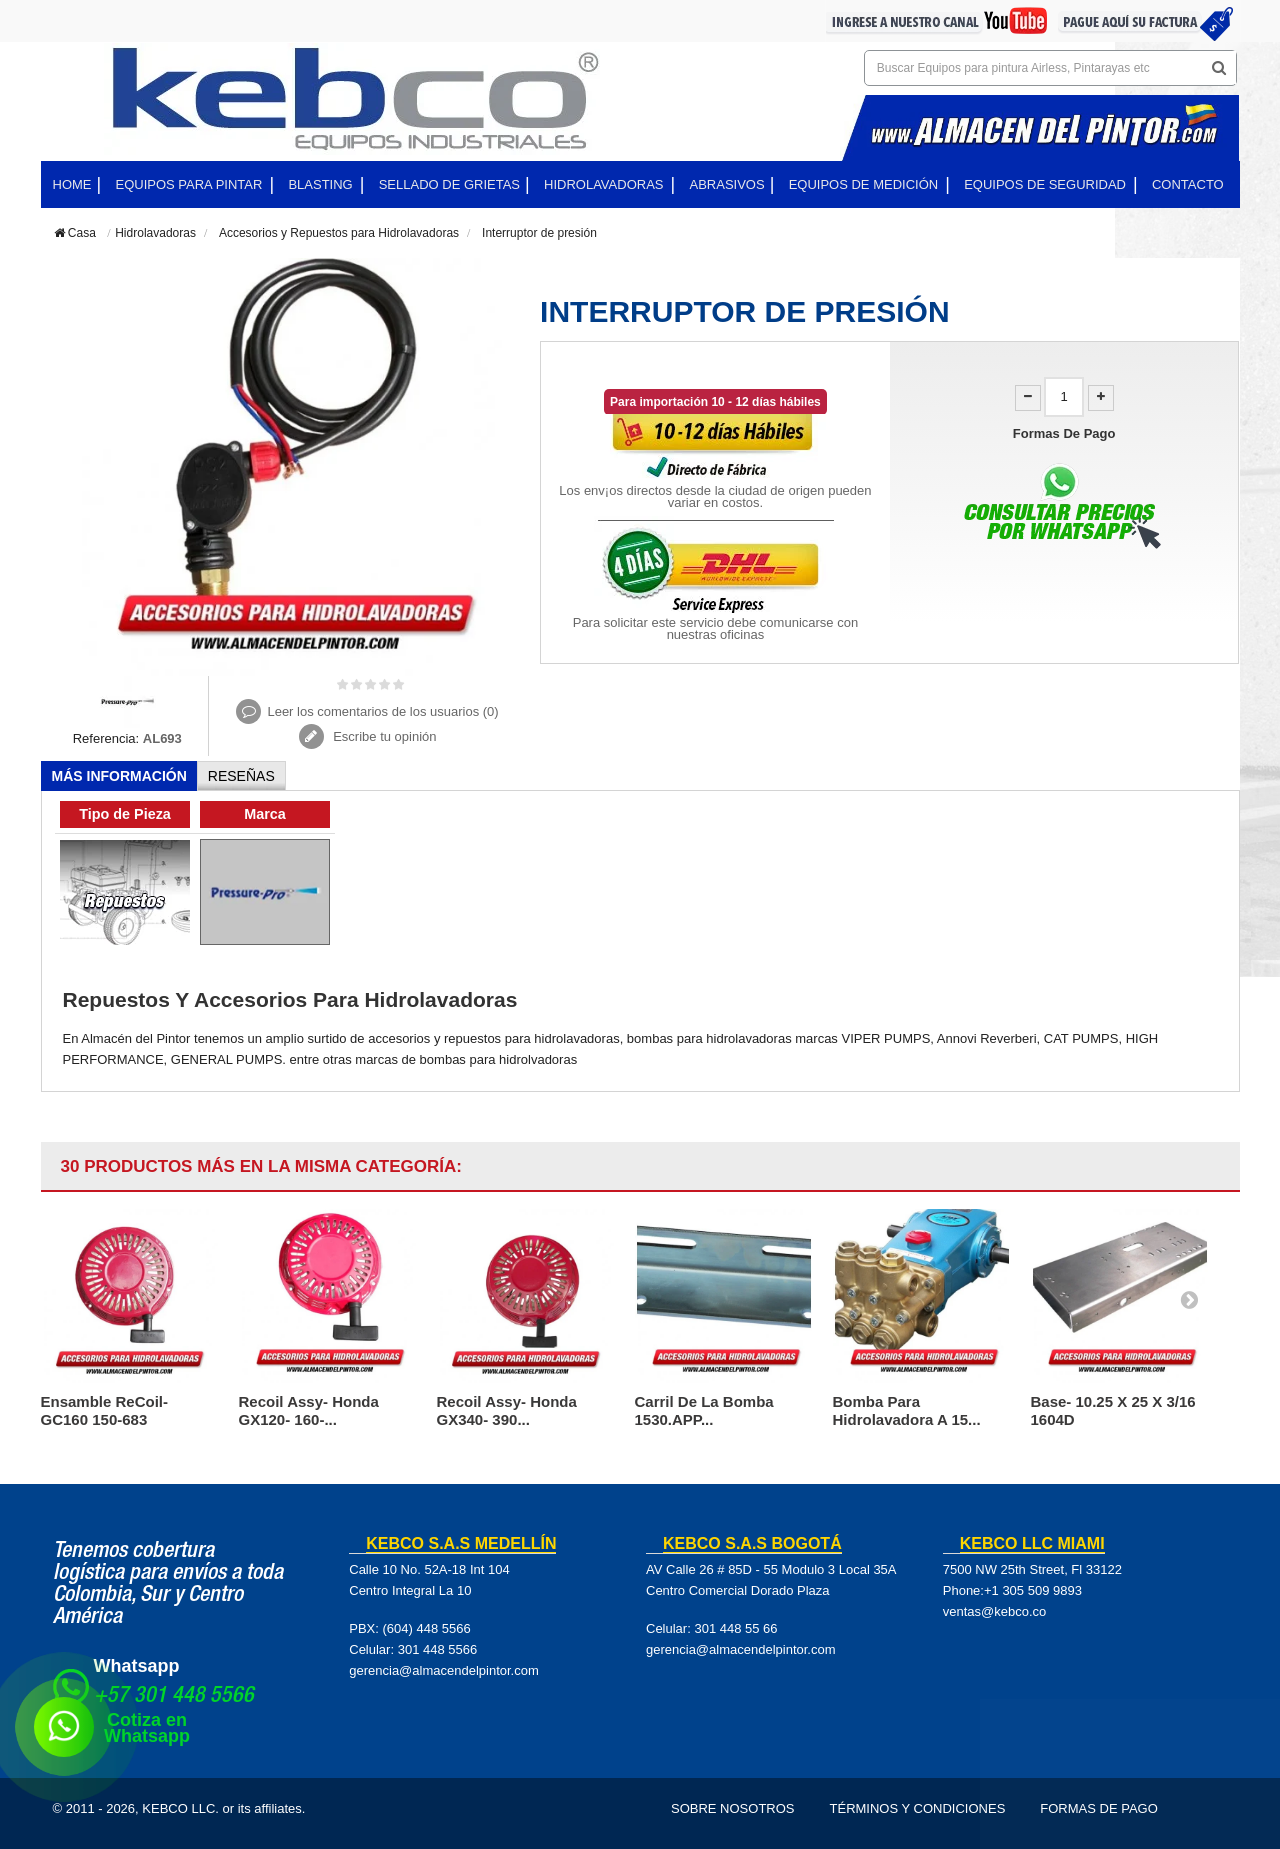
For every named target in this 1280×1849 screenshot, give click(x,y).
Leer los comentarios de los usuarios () (382, 711)
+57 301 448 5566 (174, 1697)
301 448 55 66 (735, 1628)
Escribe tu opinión (383, 736)
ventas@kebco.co (995, 1611)
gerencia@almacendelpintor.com (444, 1670)
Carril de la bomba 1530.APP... (704, 1410)
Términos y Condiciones (918, 1808)
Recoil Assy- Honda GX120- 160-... (309, 1410)
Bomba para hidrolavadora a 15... (907, 1410)
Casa (75, 233)
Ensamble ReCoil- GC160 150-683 (105, 1410)
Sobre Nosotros (733, 1808)
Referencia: (106, 738)
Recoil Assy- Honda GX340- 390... (507, 1410)
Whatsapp (137, 1666)
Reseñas (241, 776)
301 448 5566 (438, 1649)
